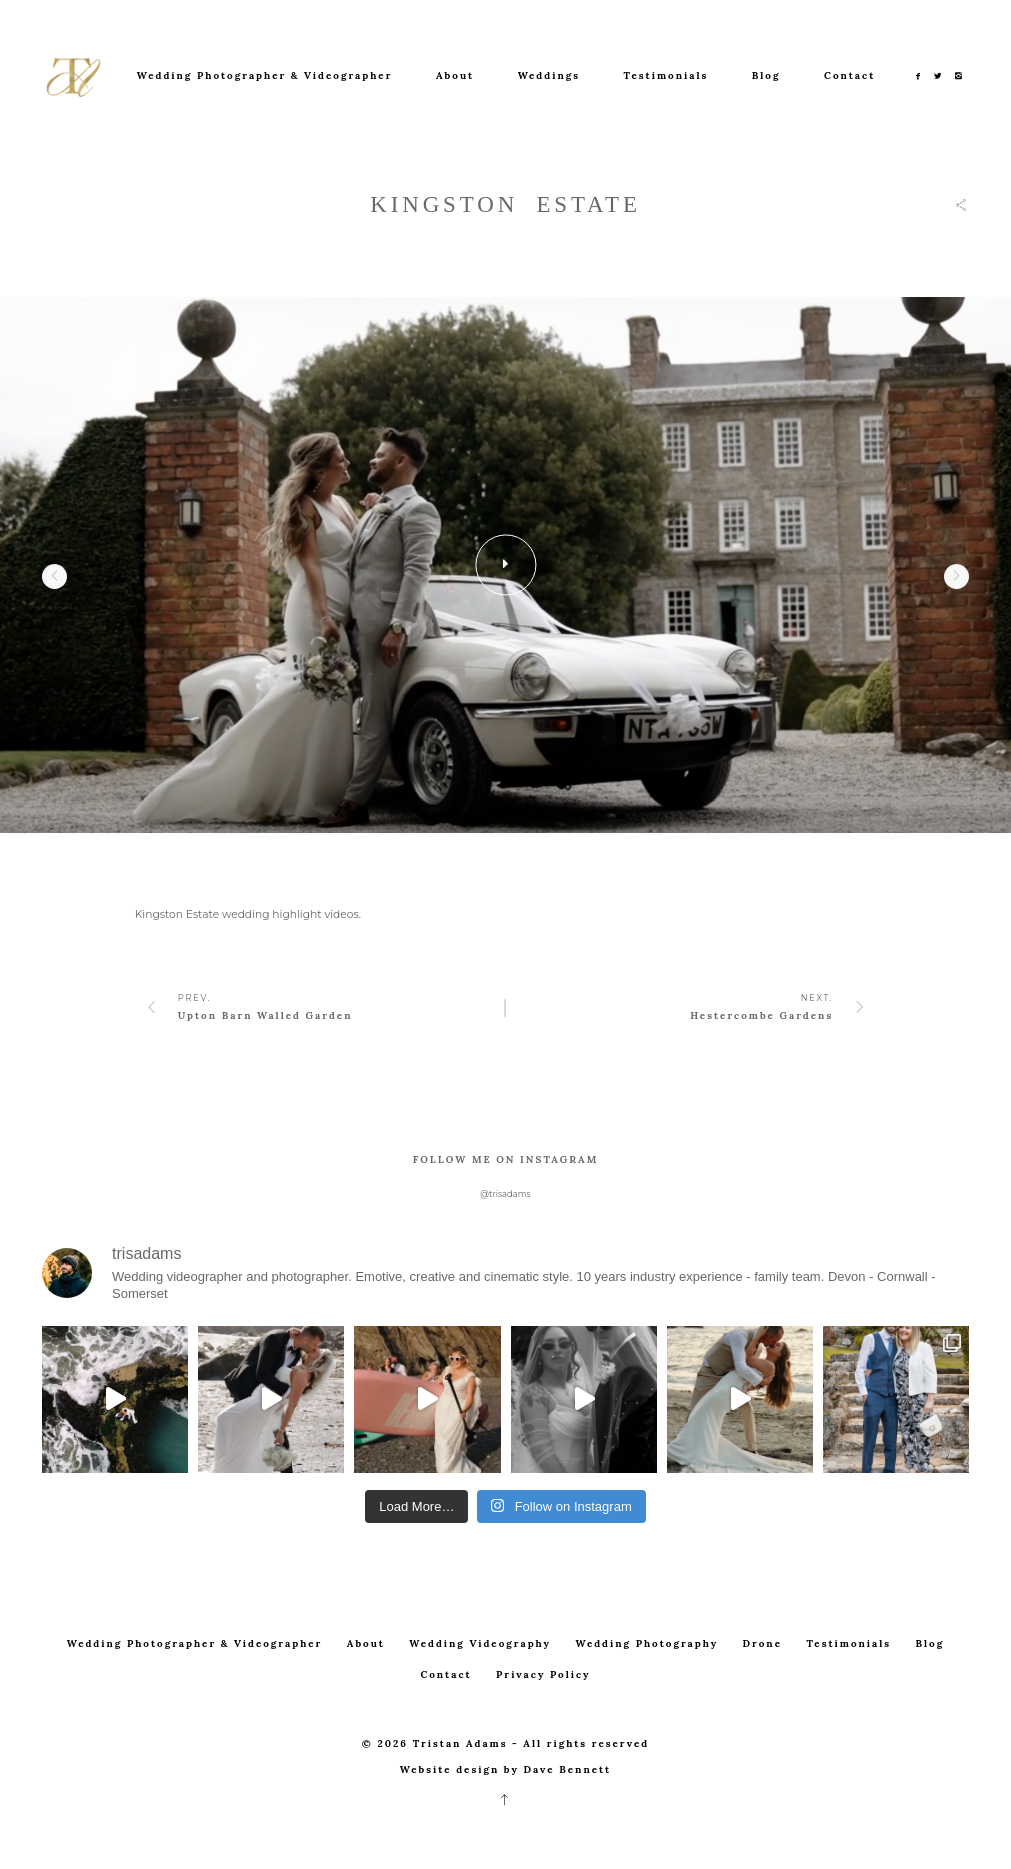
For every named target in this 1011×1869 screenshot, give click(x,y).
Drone (762, 1643)
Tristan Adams (460, 1743)
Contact (849, 75)
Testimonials (666, 75)
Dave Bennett (568, 1769)
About (455, 75)
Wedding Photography (647, 1643)
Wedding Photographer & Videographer (265, 75)
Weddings (549, 75)
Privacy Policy (543, 1674)
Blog (766, 75)
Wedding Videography (480, 1643)
